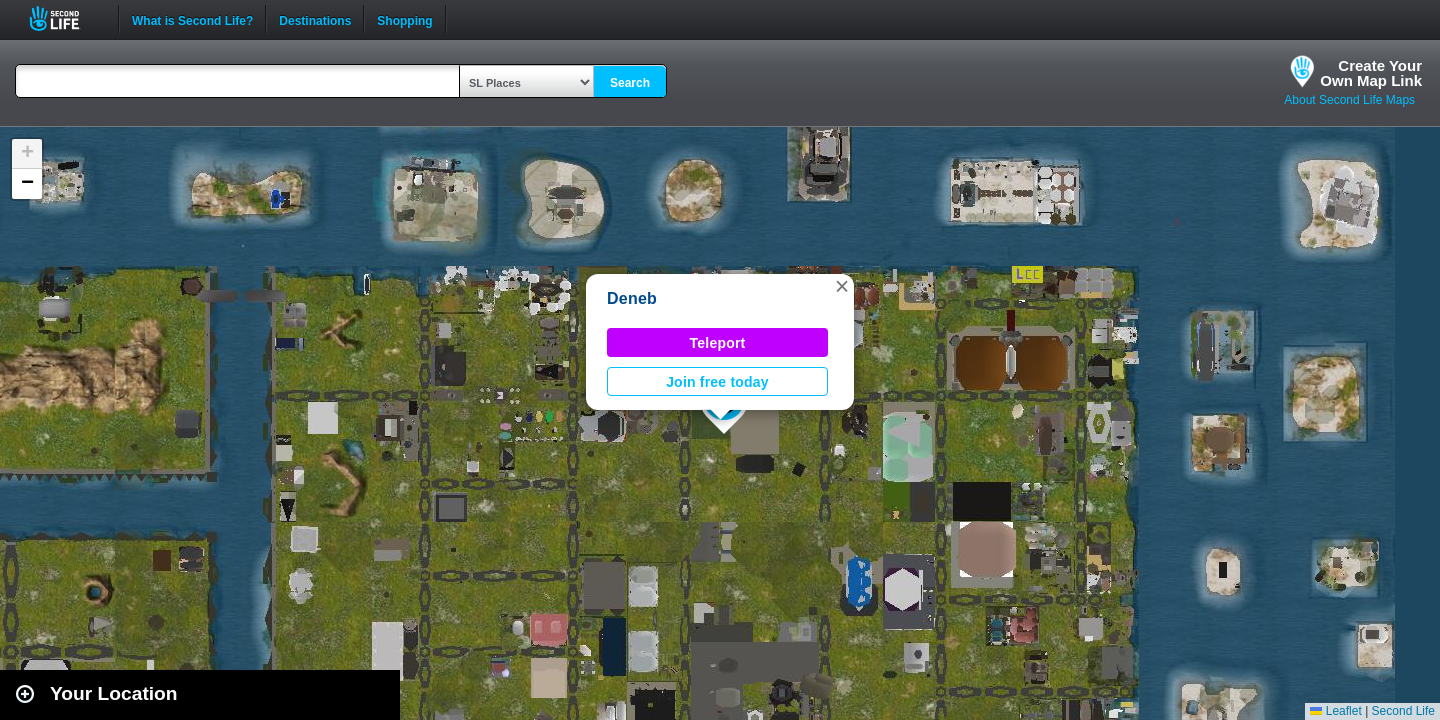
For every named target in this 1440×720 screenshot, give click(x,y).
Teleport (718, 343)
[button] (842, 286)
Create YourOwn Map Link (1371, 73)
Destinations (315, 19)
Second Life (65, 18)
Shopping (404, 19)
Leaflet (1335, 711)
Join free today (717, 382)
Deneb (632, 298)
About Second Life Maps (1349, 100)
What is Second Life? (192, 19)
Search (630, 83)
